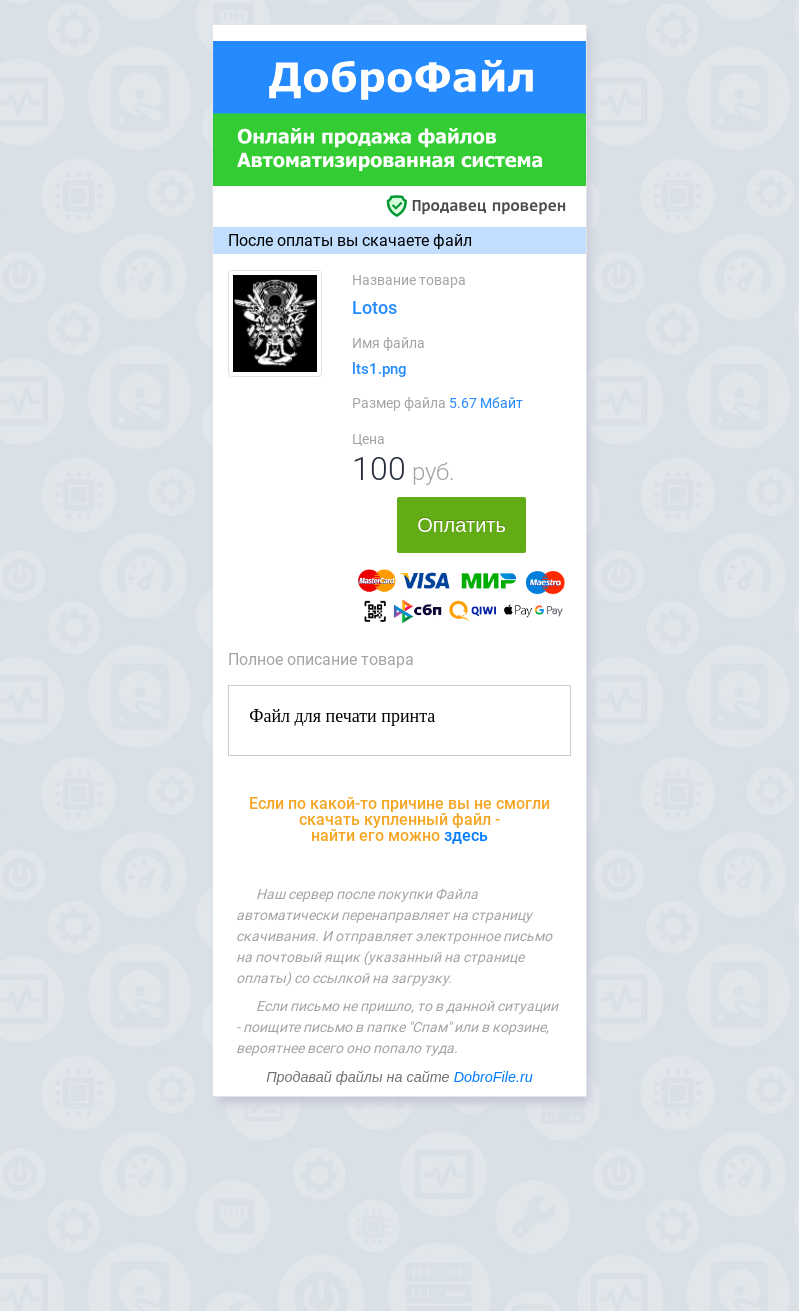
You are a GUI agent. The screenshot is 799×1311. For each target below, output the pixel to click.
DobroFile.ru (493, 1077)
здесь (466, 835)
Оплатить (461, 525)
